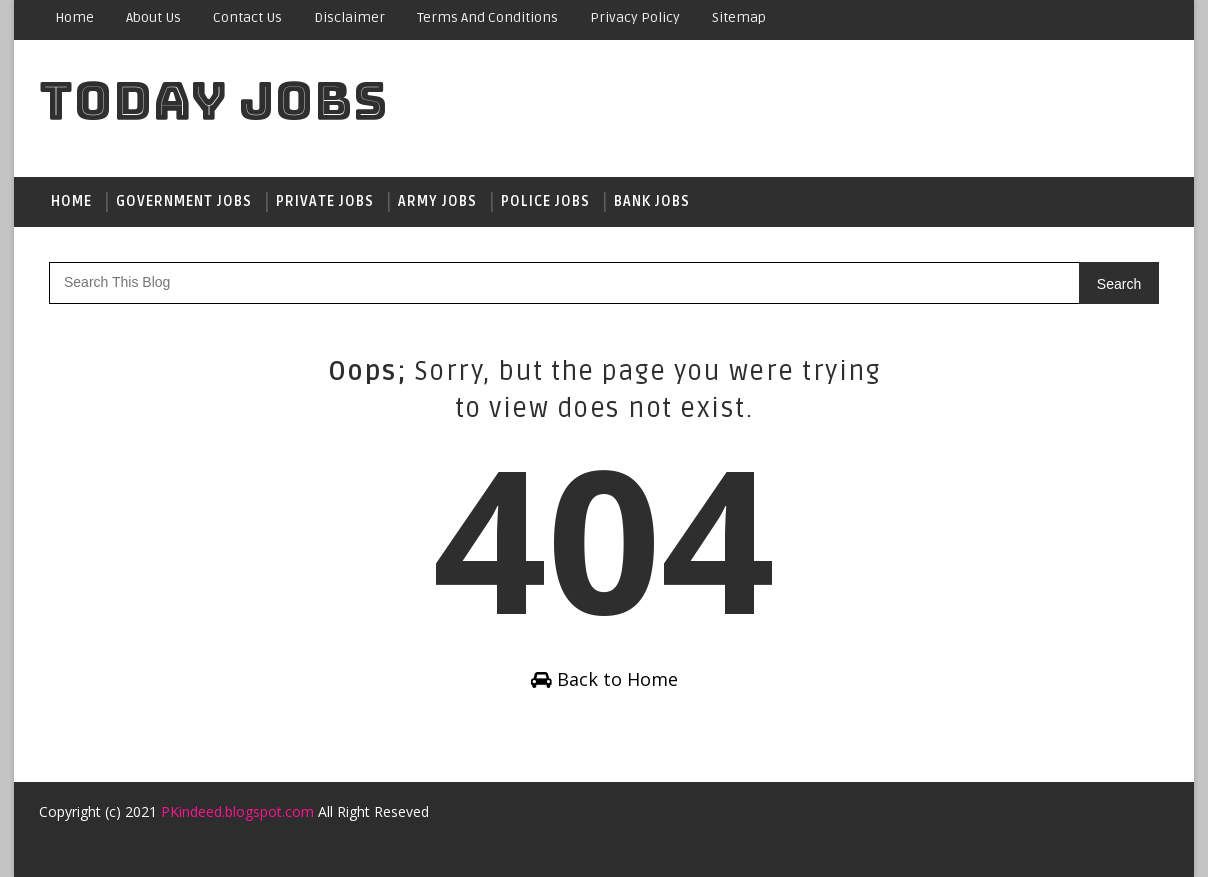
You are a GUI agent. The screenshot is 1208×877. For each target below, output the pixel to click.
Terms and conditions (487, 17)
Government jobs (184, 201)
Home (74, 17)
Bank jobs (652, 201)
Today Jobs (213, 100)
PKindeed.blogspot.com (237, 811)
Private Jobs (325, 201)
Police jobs (545, 201)
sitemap (739, 17)
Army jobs (437, 201)
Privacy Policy (635, 17)
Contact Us (247, 17)
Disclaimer (349, 17)
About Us (153, 17)
